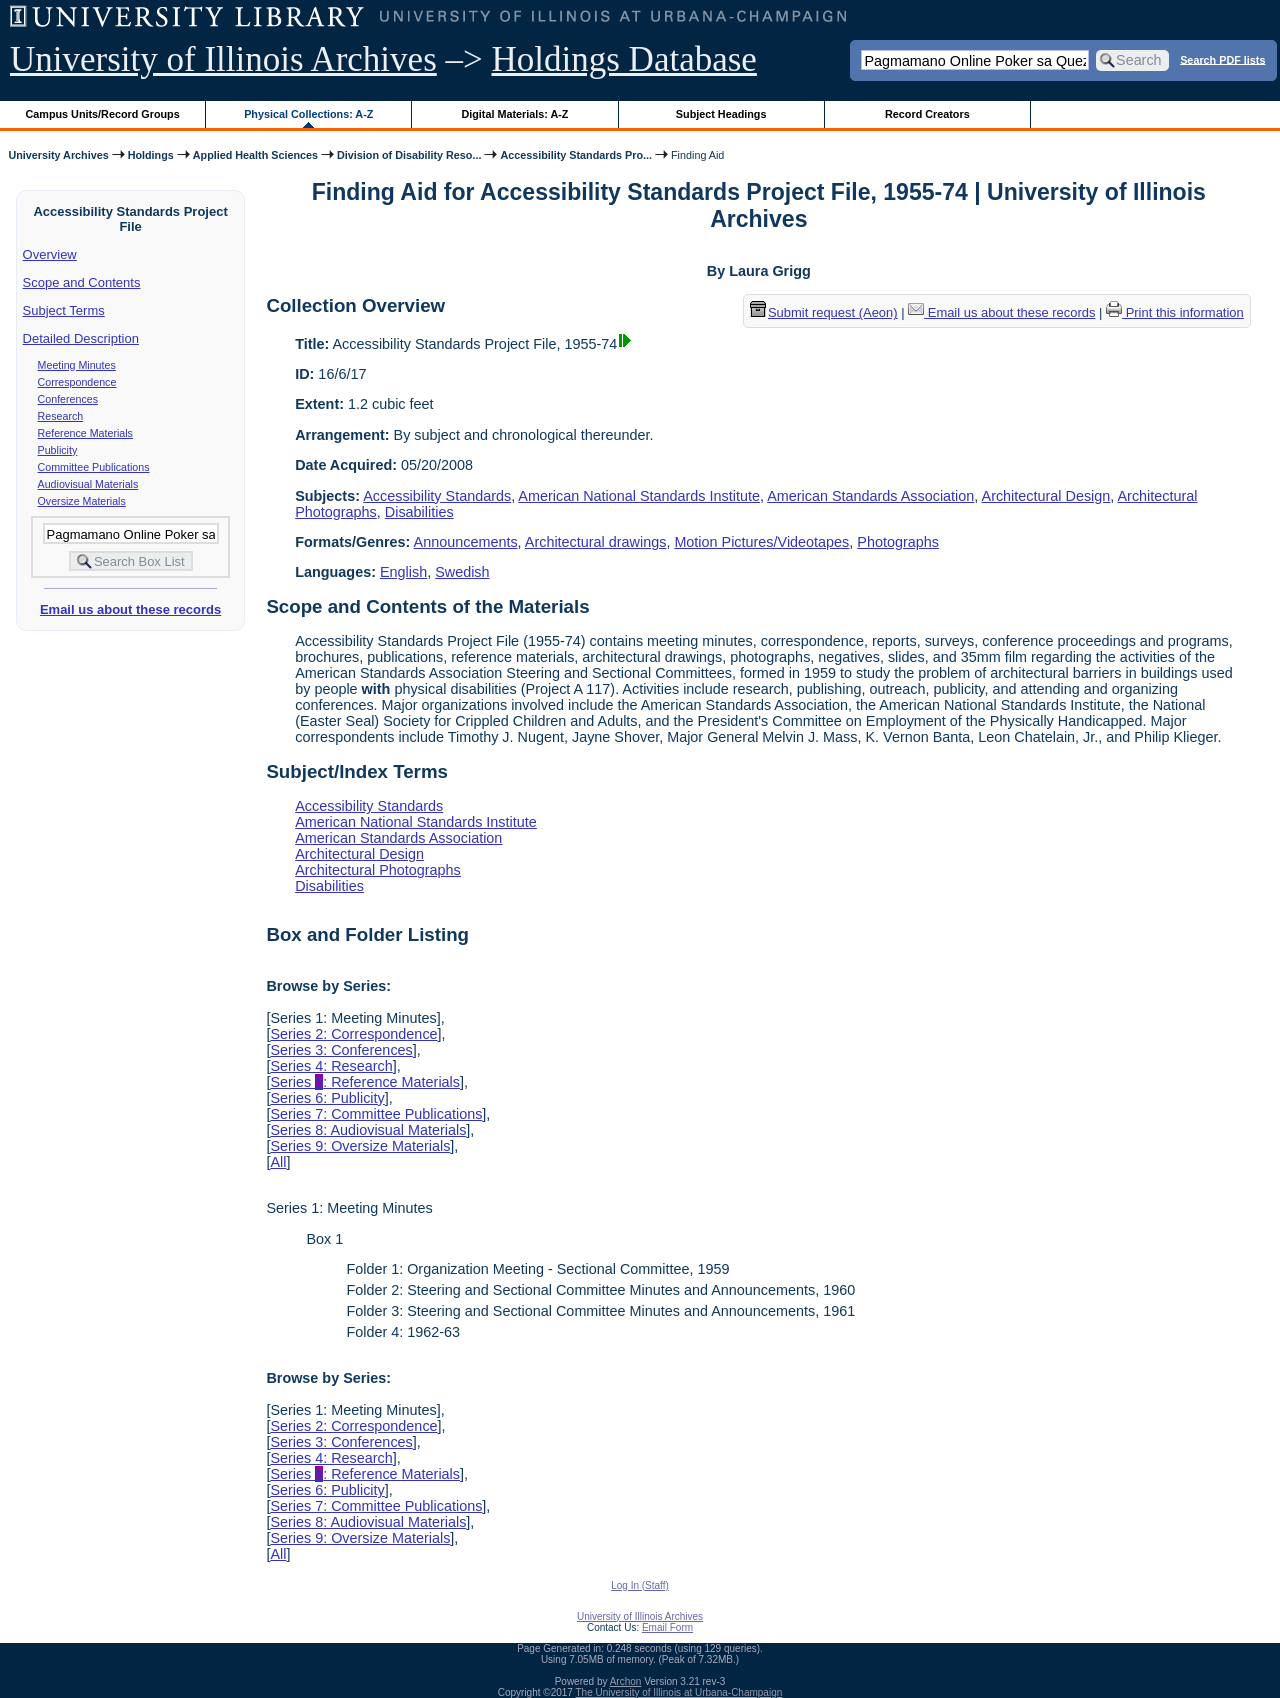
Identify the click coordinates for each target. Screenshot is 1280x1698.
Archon (626, 1681)
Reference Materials (85, 433)
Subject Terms (64, 310)
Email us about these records (130, 609)
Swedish (462, 572)
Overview (50, 254)
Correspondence (77, 382)
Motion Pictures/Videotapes (761, 542)
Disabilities (419, 512)
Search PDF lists (1222, 59)
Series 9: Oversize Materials (360, 1146)
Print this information (1175, 312)
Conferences (68, 399)
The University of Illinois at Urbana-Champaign (679, 1692)
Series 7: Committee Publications (376, 1114)
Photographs (898, 542)
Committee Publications (94, 467)
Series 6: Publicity (327, 1098)
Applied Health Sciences (255, 155)
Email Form (667, 1627)
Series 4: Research (331, 1066)
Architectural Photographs (378, 870)
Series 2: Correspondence (353, 1034)
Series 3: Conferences (341, 1050)
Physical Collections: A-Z (308, 114)
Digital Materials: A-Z (514, 114)
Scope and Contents (82, 282)
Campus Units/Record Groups (103, 114)
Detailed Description (81, 338)
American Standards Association (870, 496)
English (403, 572)
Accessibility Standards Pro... (576, 155)
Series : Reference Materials (365, 1082)
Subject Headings (721, 114)
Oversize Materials (82, 501)
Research (61, 416)
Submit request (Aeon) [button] (824, 312)
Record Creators (927, 114)
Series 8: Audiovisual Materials (368, 1130)
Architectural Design (1046, 496)
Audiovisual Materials (88, 484)
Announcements (466, 542)
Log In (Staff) (640, 1585)
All (278, 1162)
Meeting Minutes (77, 365)
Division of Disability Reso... (409, 155)
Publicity (58, 450)
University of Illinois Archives (223, 59)
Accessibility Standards (437, 496)
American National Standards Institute (639, 496)
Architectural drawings (596, 542)
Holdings (151, 155)
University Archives (58, 155)
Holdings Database (624, 59)
